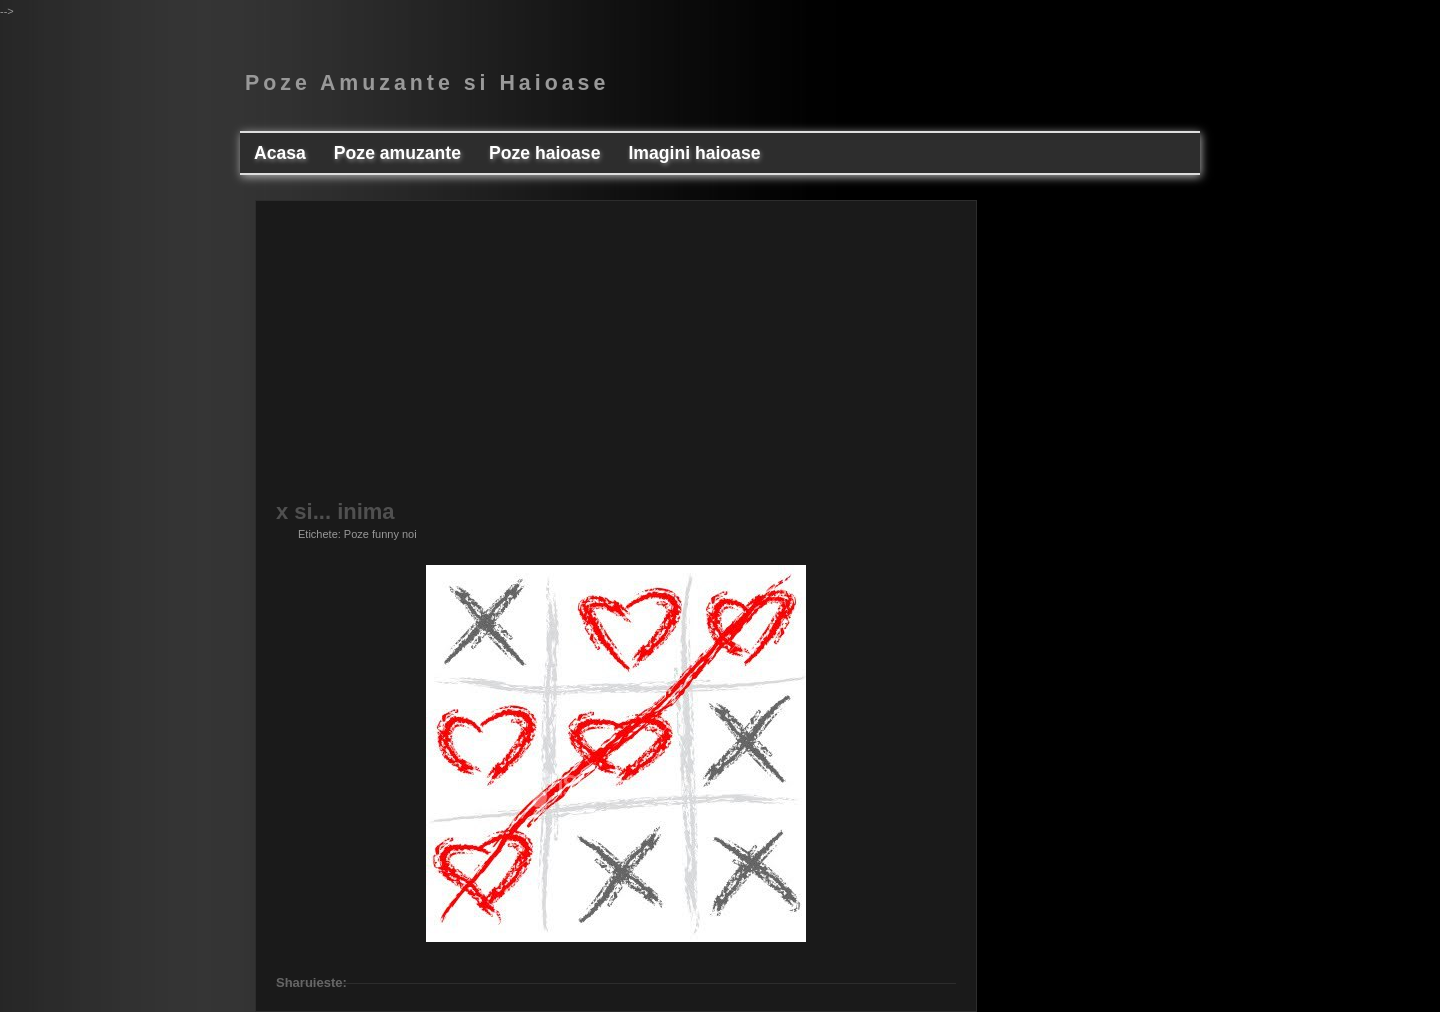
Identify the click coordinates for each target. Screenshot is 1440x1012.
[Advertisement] (616, 361)
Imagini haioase (694, 153)
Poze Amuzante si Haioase (427, 83)
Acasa (280, 153)
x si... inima (335, 512)
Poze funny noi (380, 534)
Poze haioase (544, 153)
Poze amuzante (397, 153)
